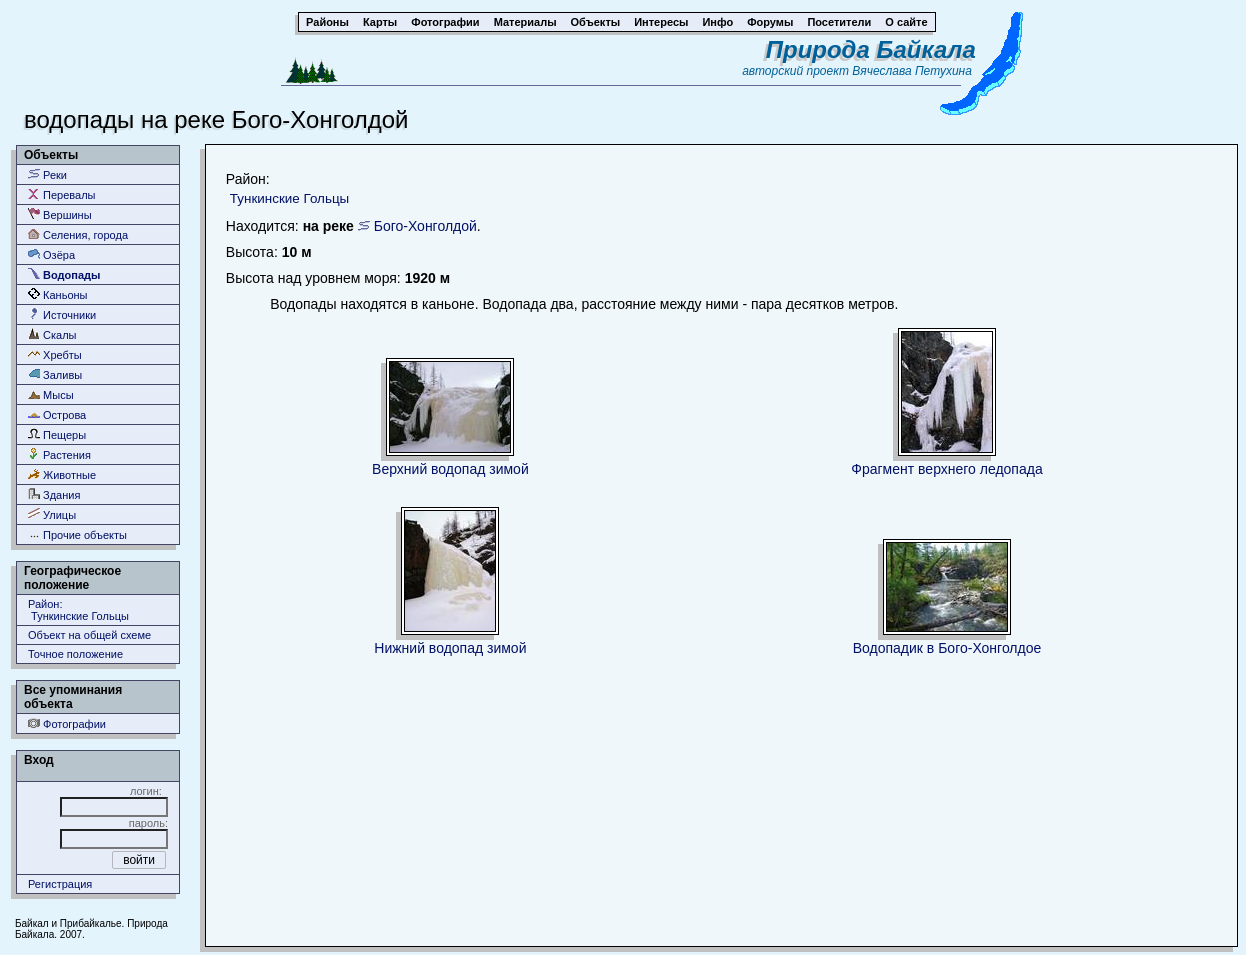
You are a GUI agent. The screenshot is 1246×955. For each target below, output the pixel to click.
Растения (59, 454)
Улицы (52, 514)
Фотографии (67, 723)
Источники (62, 314)
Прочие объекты (77, 534)
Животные (62, 474)
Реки (47, 174)
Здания (54, 494)
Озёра (51, 254)
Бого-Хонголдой (425, 226)
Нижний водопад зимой (450, 648)
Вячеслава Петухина (912, 71)
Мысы (51, 394)
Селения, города (78, 234)
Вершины (60, 214)
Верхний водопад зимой (450, 469)
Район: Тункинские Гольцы (78, 610)
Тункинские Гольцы (289, 198)
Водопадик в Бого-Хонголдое (947, 648)
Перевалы (61, 194)
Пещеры (57, 434)
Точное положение (75, 654)
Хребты (55, 354)
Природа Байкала (871, 49)
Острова (57, 414)
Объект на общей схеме (89, 635)
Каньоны (58, 294)
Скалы (52, 334)
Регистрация (60, 884)
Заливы (55, 374)
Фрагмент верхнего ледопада (946, 469)
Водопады (64, 274)
